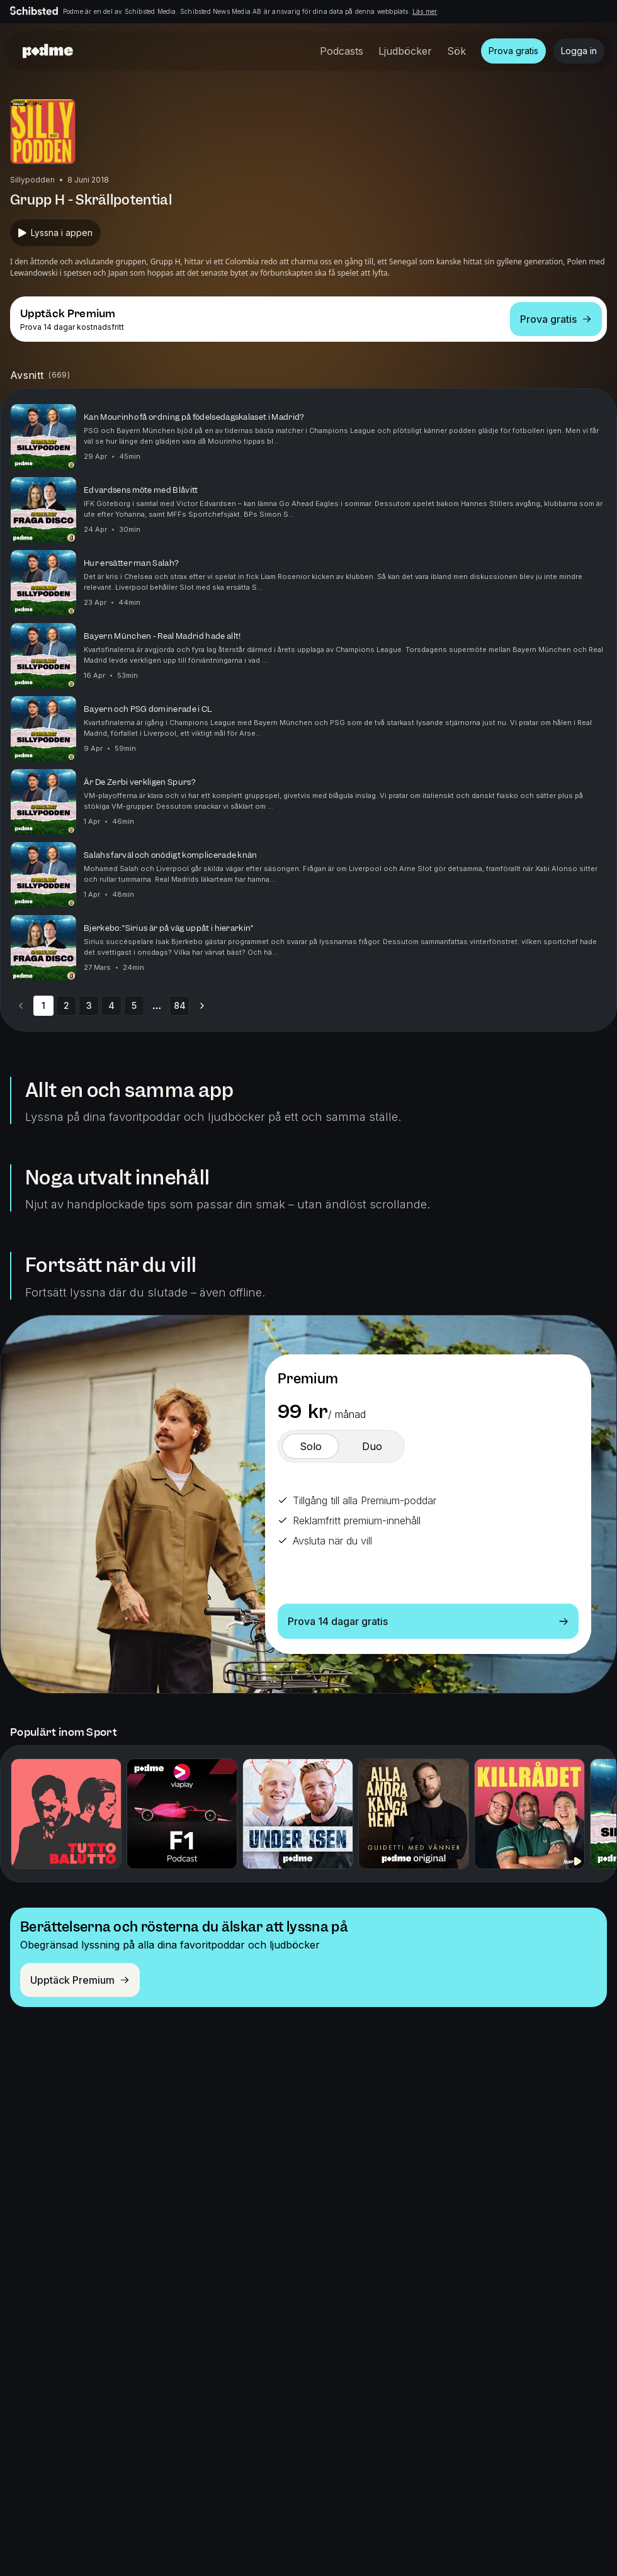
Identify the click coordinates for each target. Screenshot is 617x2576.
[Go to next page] (202, 1006)
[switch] (310, 1446)
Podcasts (341, 51)
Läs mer (424, 11)
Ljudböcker (405, 51)
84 (180, 1005)
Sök (456, 51)
